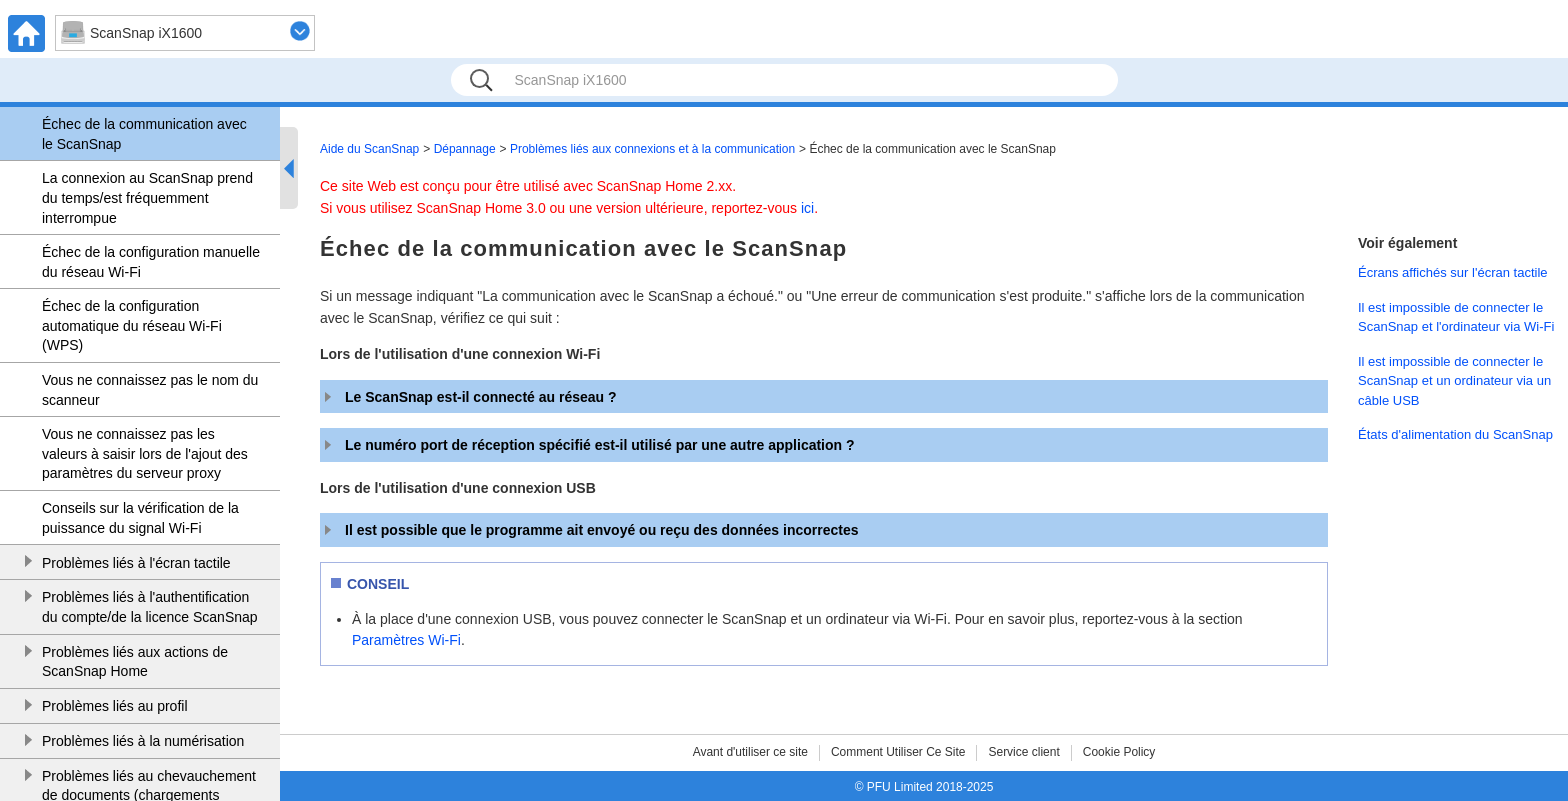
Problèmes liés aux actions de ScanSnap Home (135, 662)
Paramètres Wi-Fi (406, 640)
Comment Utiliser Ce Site (898, 752)
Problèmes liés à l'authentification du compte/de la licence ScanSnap (150, 607)
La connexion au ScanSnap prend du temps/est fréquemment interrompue (147, 197)
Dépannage (465, 149)
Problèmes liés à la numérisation (143, 741)
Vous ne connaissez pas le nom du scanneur (150, 390)
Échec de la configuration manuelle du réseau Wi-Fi (151, 262)
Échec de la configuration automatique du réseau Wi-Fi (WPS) (132, 325)
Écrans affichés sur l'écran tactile (1453, 272)
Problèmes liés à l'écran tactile (136, 563)
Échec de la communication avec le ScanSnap (144, 134)
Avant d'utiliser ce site (750, 752)
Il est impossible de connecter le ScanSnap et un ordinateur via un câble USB (1454, 381)
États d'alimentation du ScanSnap (1455, 434)
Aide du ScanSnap (369, 149)
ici (807, 208)
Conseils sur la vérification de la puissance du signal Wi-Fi (140, 518)
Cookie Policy (1119, 752)
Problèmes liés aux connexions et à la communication (652, 149)
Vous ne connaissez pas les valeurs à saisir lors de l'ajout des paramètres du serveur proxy (145, 453)
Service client (1023, 752)
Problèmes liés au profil (115, 706)
